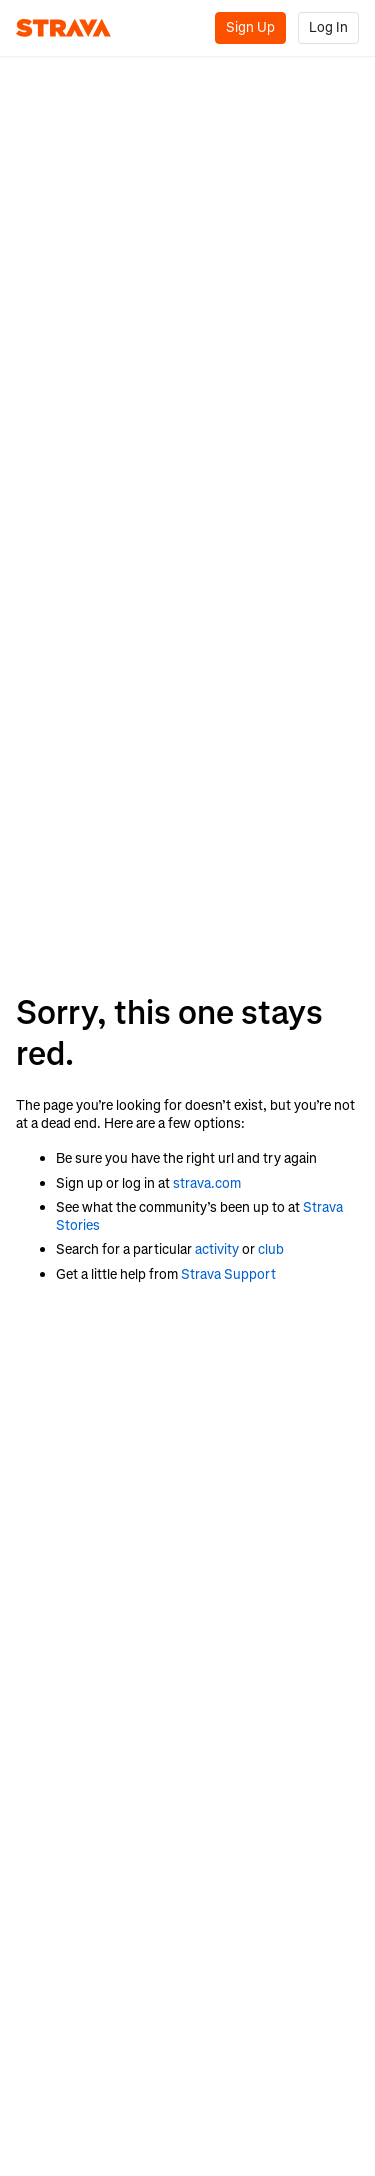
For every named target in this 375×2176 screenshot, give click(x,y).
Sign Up (250, 27)
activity (217, 1249)
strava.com (207, 1183)
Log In (328, 27)
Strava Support (228, 1274)
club (271, 1249)
